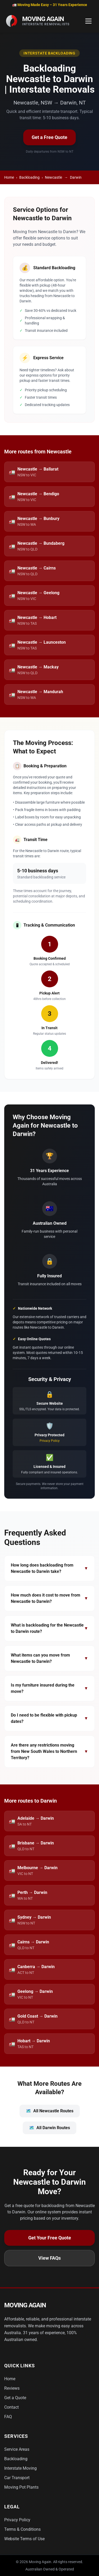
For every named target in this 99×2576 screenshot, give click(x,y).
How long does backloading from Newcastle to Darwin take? (49, 1568)
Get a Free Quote (49, 137)
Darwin (76, 177)
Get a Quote (15, 2397)
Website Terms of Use (24, 2538)
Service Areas (16, 2449)
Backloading (29, 177)
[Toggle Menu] (88, 21)
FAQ (8, 2416)
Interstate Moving (20, 2468)
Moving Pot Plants (21, 2487)
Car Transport (17, 2477)
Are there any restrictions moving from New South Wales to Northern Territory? (49, 1751)
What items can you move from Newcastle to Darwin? (49, 1658)
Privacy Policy (50, 1441)
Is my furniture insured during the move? (49, 1688)
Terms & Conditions (22, 2529)
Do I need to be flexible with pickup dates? (49, 1718)
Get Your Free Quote (49, 2237)
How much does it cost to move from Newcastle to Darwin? (49, 1598)
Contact (11, 2407)
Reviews (12, 2388)
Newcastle (53, 177)
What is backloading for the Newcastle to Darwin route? (49, 1628)
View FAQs (49, 2258)
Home (9, 177)
